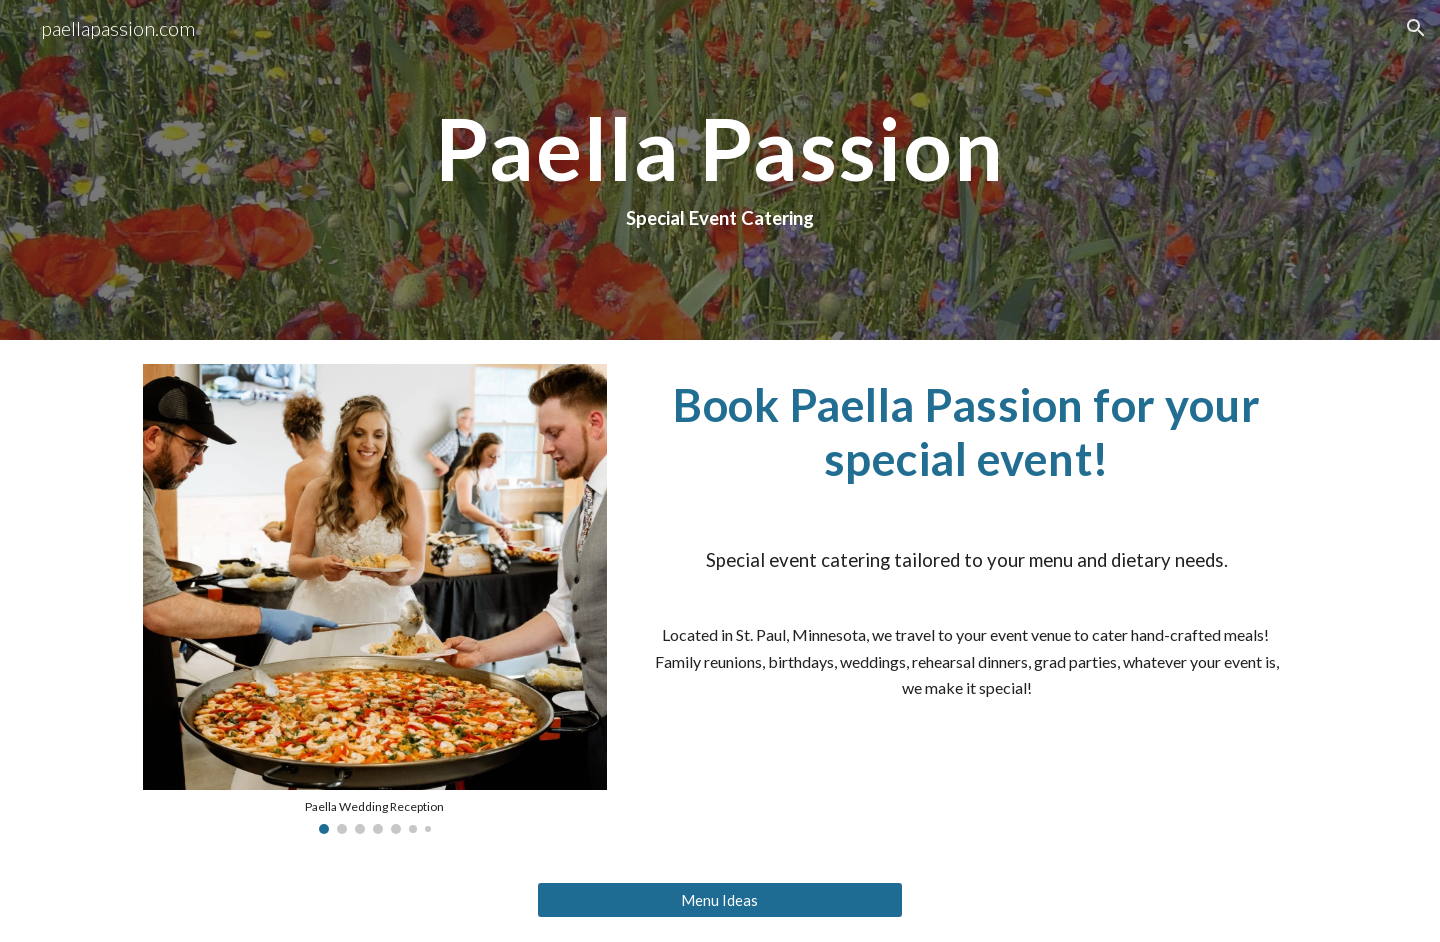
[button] (1416, 28)
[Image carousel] (375, 599)
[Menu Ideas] (719, 900)
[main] (720, 170)
